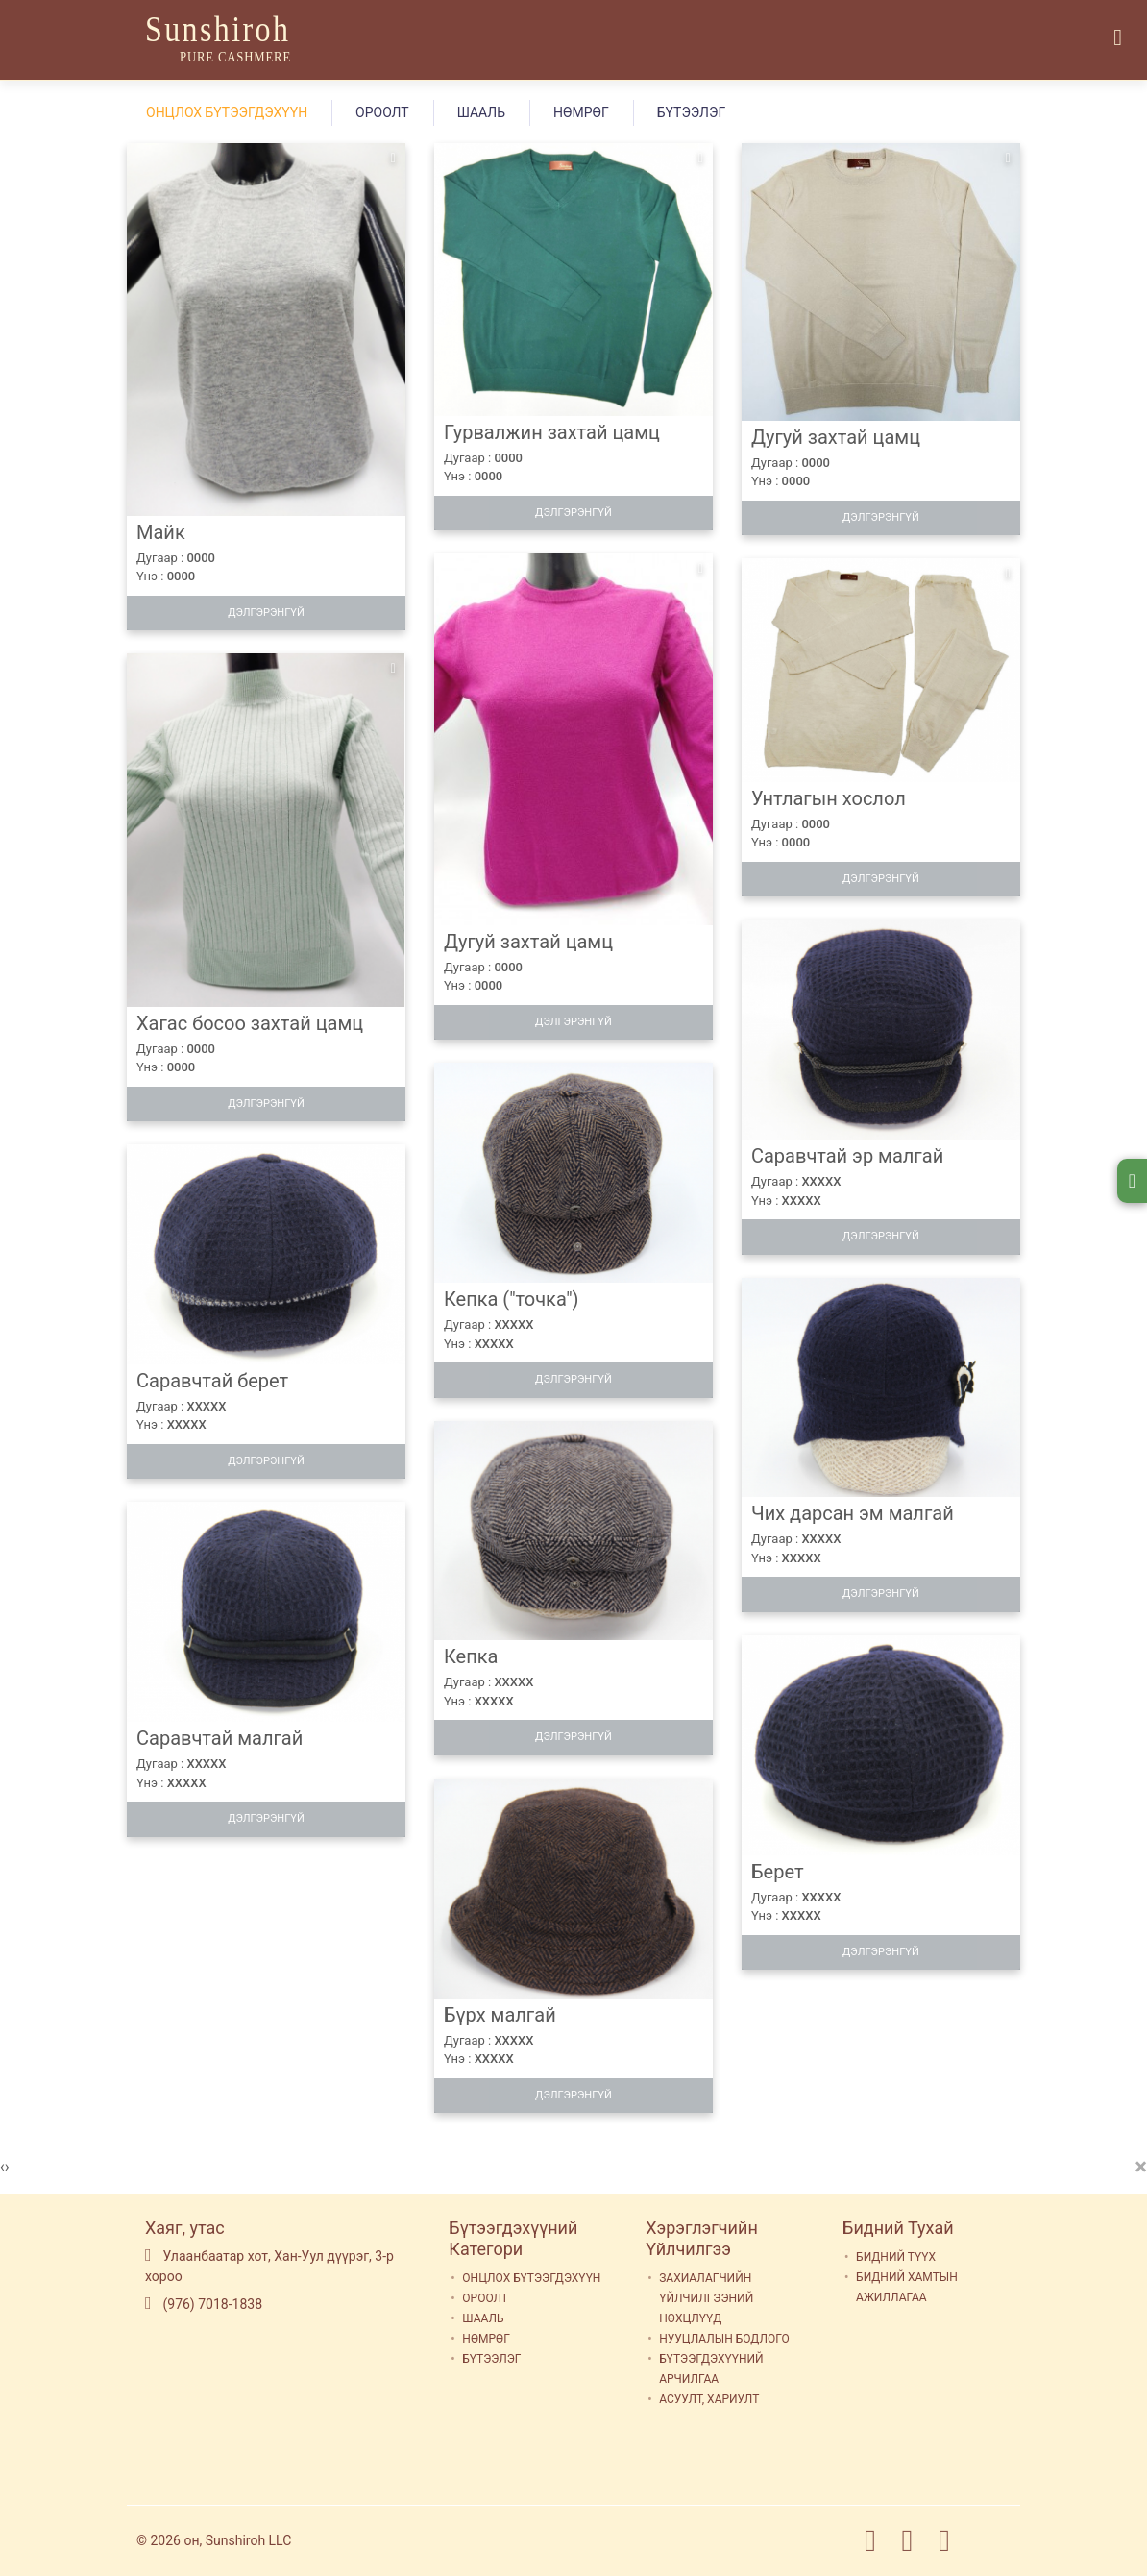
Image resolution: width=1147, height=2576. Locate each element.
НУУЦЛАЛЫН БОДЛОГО (724, 2338)
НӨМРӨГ (581, 112)
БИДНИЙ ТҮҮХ (896, 2257)
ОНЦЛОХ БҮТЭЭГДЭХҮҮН (226, 112)
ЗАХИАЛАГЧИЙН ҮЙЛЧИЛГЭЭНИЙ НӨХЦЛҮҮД (706, 2298)
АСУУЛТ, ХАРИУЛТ (709, 2399)
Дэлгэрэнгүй (266, 612)
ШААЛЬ (481, 112)
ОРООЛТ (382, 112)
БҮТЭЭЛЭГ (691, 112)
